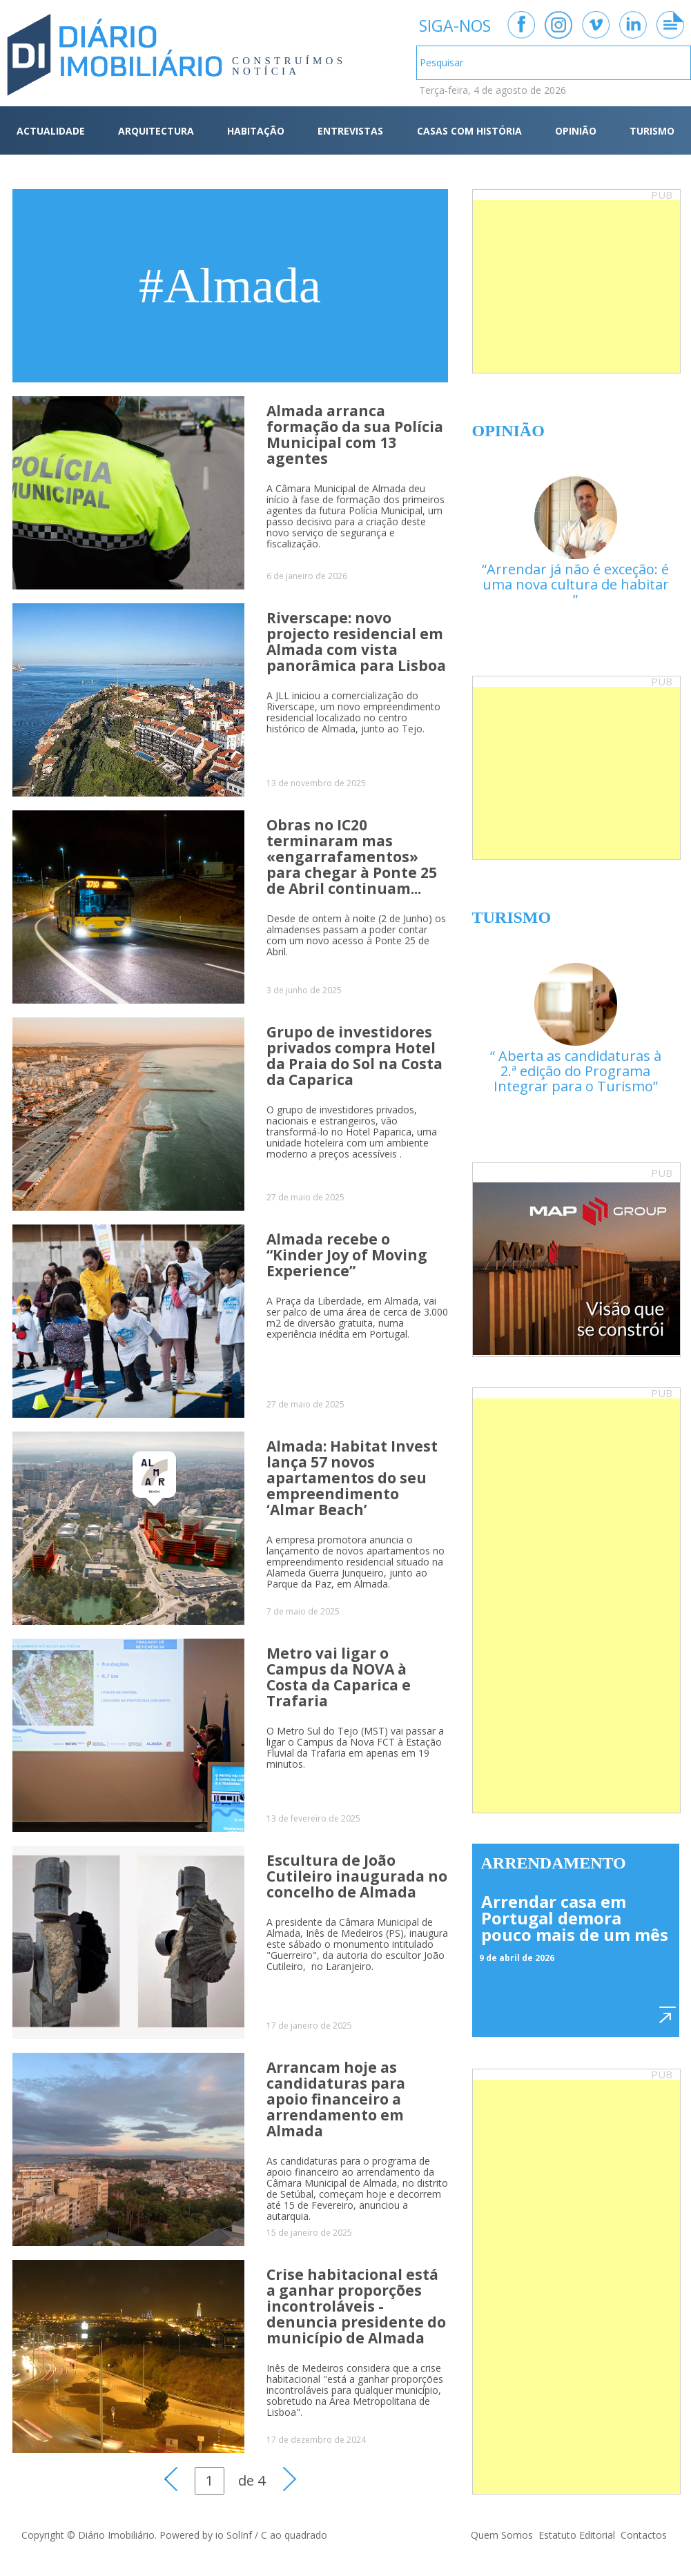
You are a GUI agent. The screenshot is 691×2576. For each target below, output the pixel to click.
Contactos (644, 2534)
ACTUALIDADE (51, 130)
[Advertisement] (576, 286)
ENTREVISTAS (350, 130)
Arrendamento (553, 1863)
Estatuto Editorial (576, 2534)
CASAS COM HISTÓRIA (469, 130)
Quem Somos (502, 2534)
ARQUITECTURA (156, 130)
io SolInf (233, 2534)
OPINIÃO (575, 130)
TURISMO (652, 130)
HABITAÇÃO (255, 130)
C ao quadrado (294, 2534)
